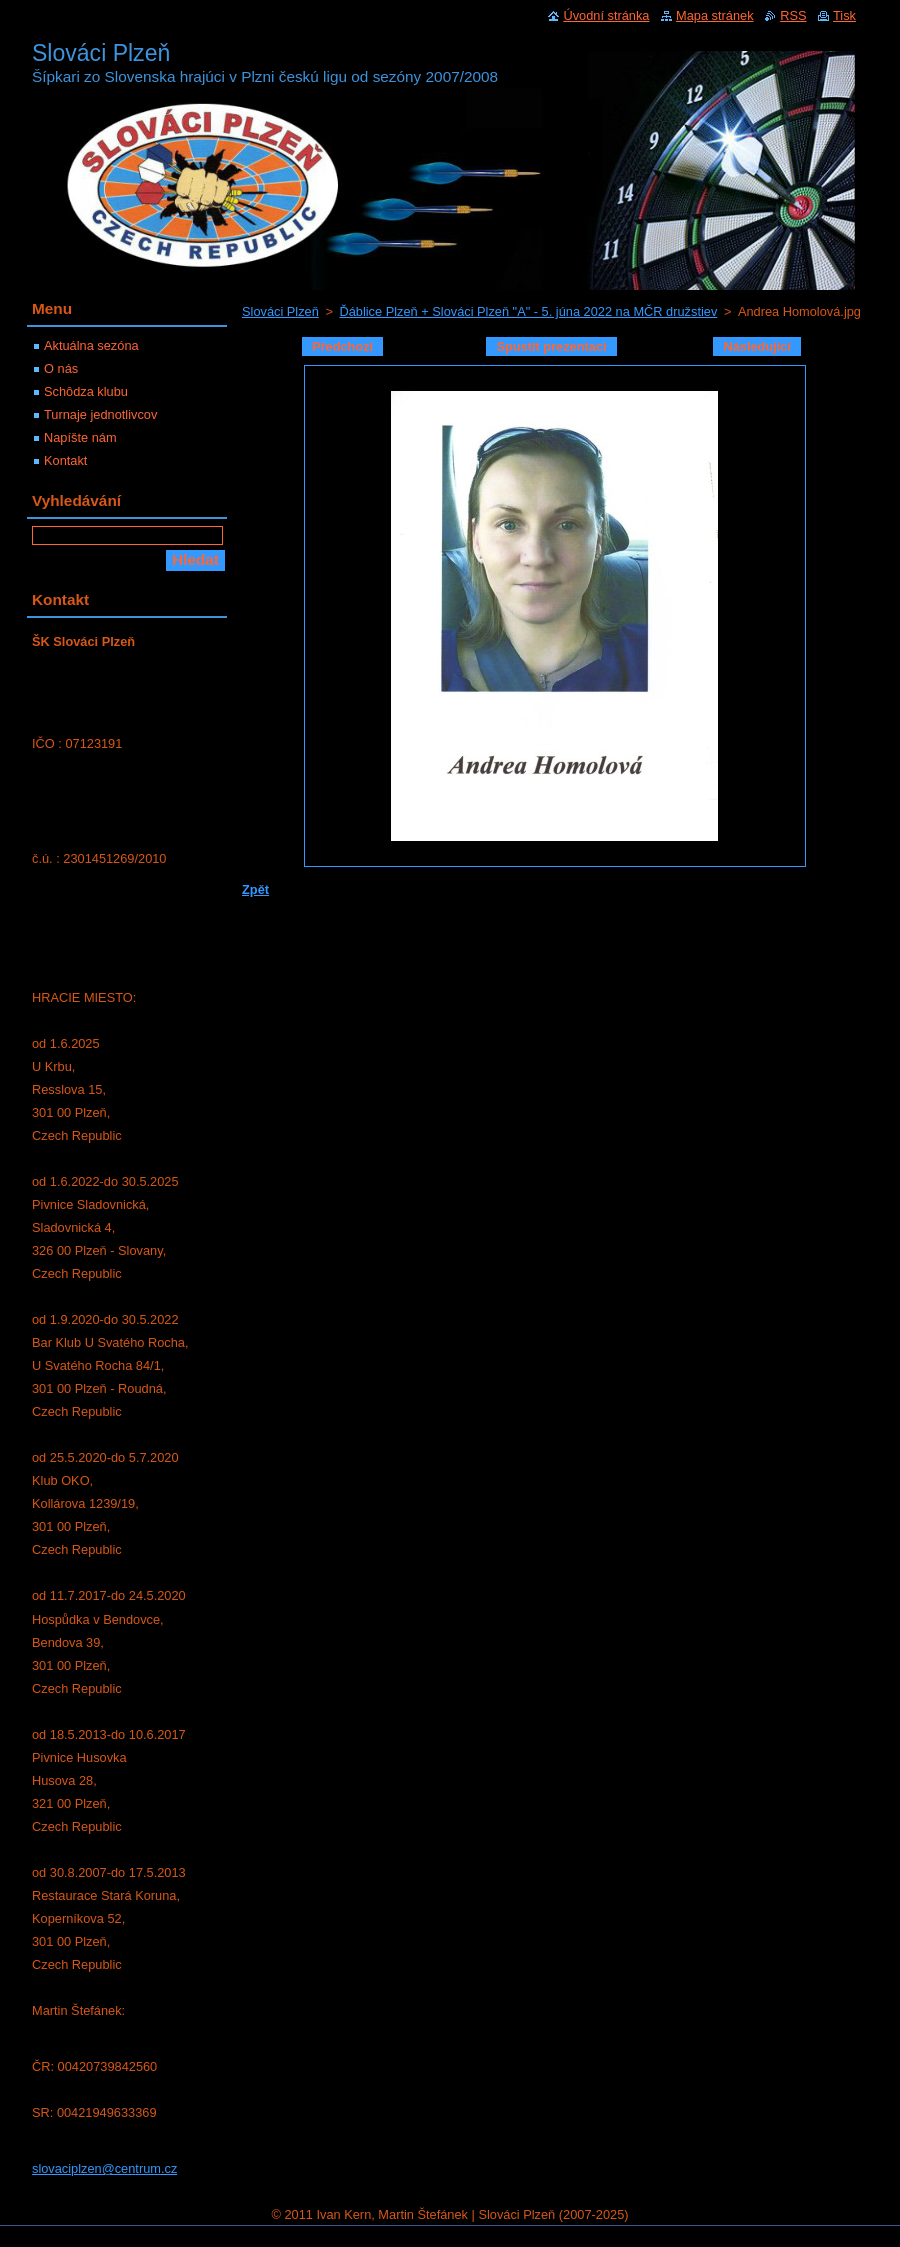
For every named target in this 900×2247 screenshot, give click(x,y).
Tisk (844, 15)
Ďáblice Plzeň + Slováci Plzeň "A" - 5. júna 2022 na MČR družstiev (528, 311)
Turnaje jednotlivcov (100, 414)
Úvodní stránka (606, 15)
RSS (793, 15)
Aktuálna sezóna (91, 345)
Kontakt (65, 460)
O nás (61, 368)
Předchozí (342, 346)
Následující (757, 346)
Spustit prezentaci (551, 346)
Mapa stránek (715, 15)
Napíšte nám (80, 437)
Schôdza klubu (86, 391)
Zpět (255, 889)
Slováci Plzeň (280, 311)
